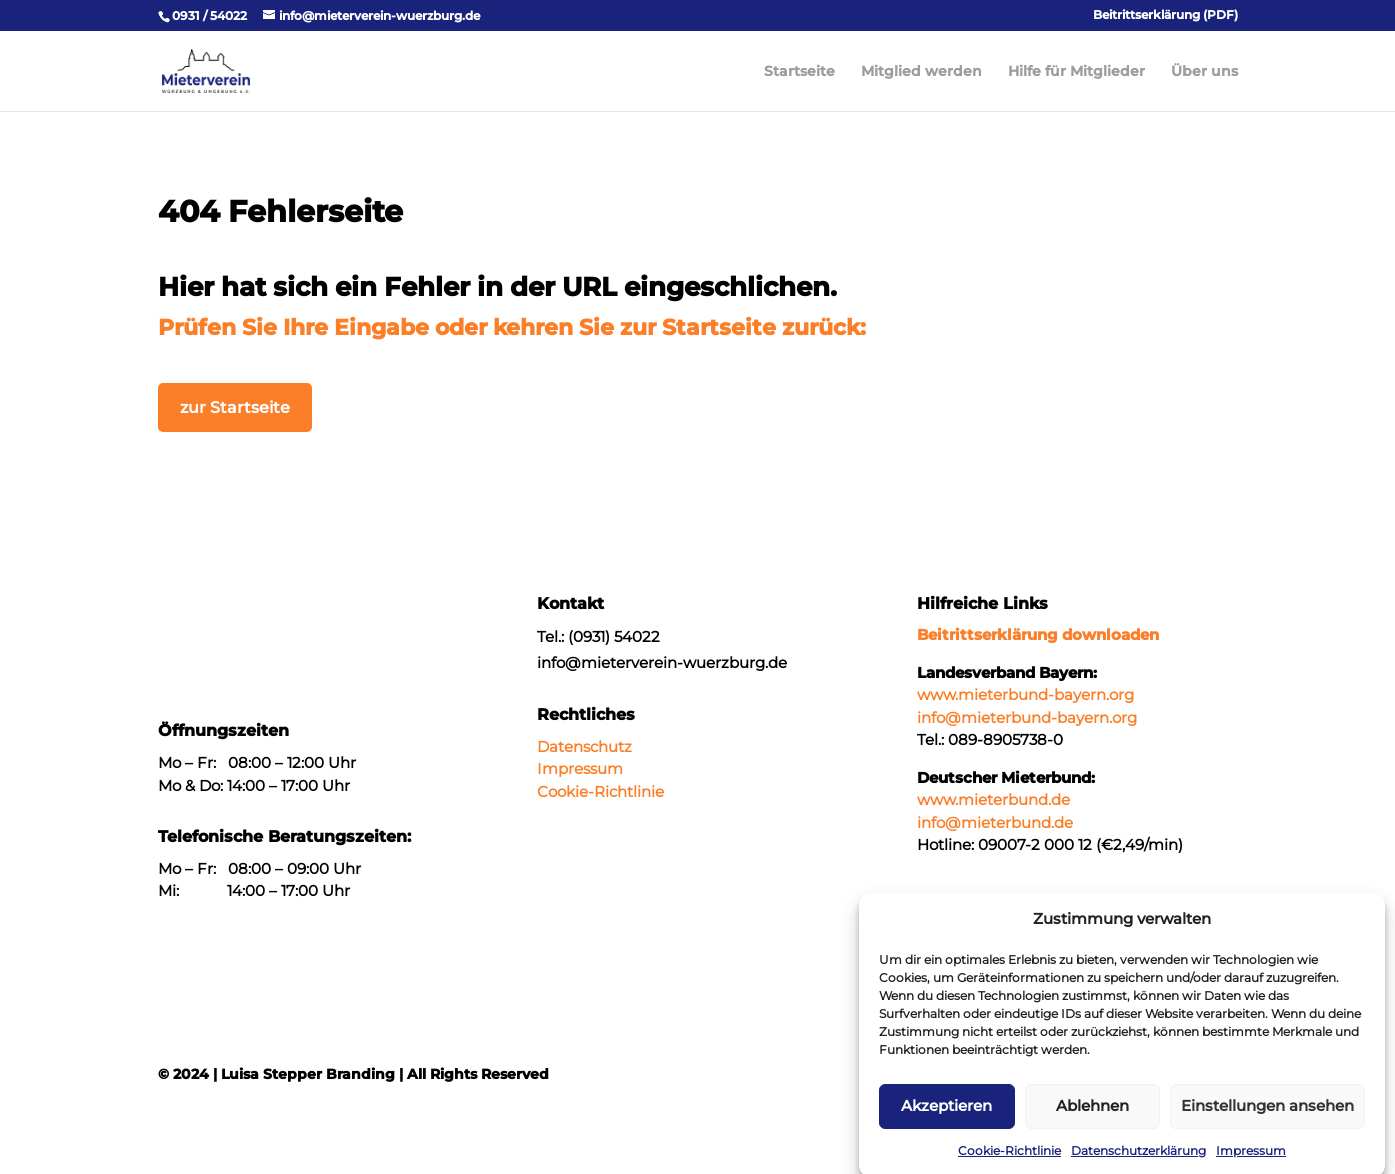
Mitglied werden (921, 72)
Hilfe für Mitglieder (1076, 72)
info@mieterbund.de (995, 822)
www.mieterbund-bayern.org (1025, 694)
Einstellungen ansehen (1267, 1116)
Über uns (1204, 72)
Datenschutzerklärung (1138, 1161)
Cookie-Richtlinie (1009, 1161)
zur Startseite (235, 407)
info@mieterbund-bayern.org (1027, 717)
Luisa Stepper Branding (308, 1074)
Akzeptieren (946, 1116)
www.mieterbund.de (993, 799)
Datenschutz (584, 746)
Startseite (799, 72)
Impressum (1251, 1161)
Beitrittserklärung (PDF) (1165, 15)
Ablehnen (1092, 1116)
